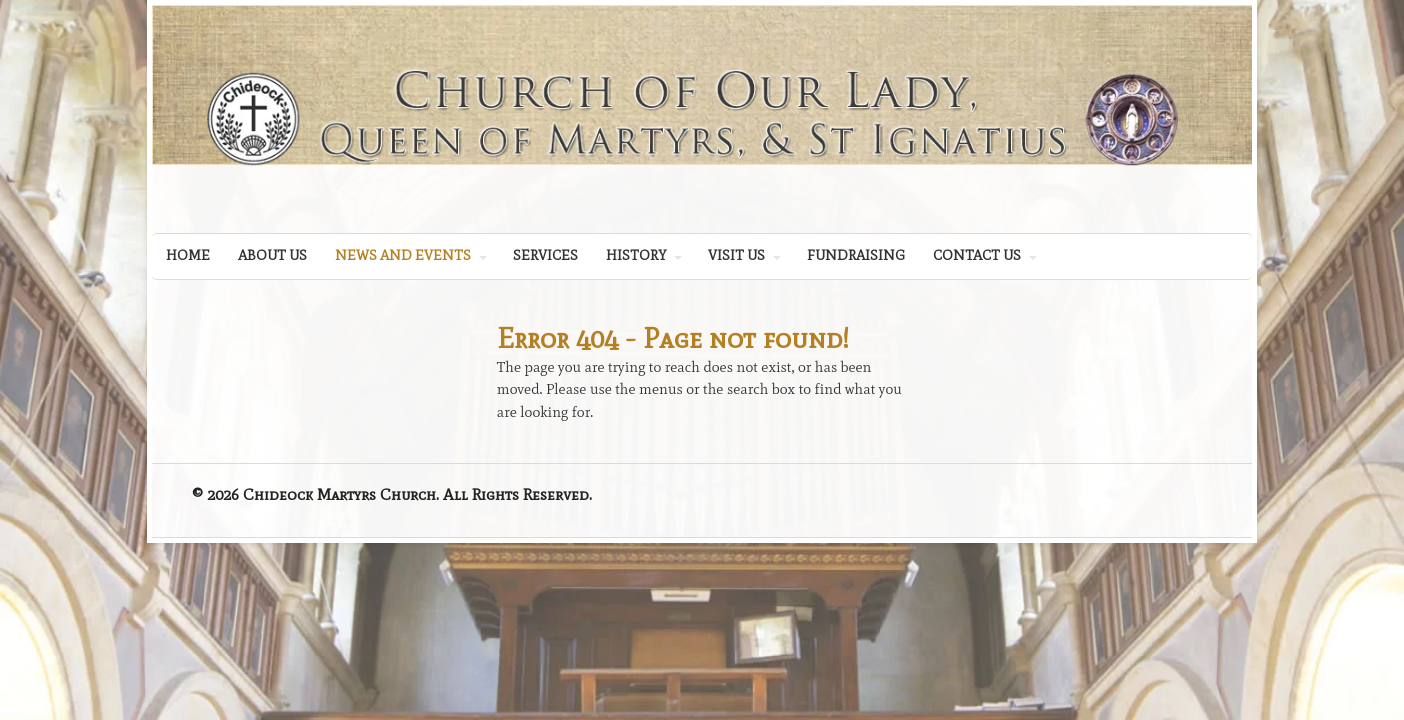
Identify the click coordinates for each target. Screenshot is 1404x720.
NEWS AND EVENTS (403, 255)
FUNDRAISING (856, 255)
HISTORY (636, 255)
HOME (188, 255)
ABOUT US (272, 255)
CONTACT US (977, 255)
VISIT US (736, 255)
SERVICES (545, 255)
